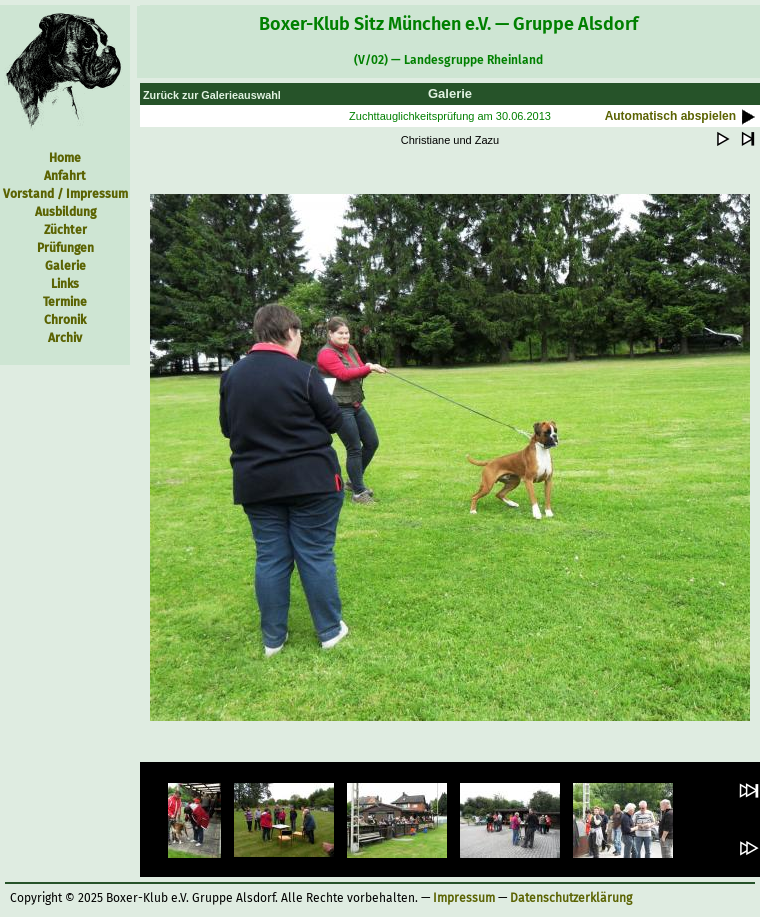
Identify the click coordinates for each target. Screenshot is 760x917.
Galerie (65, 266)
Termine (65, 302)
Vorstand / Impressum (65, 194)
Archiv (65, 338)
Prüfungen (65, 248)
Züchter (65, 230)
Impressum (464, 898)
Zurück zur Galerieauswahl (212, 95)
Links (65, 284)
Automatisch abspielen (682, 116)
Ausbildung (65, 212)
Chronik (65, 320)
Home (65, 158)
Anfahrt (65, 176)
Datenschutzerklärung (571, 898)
